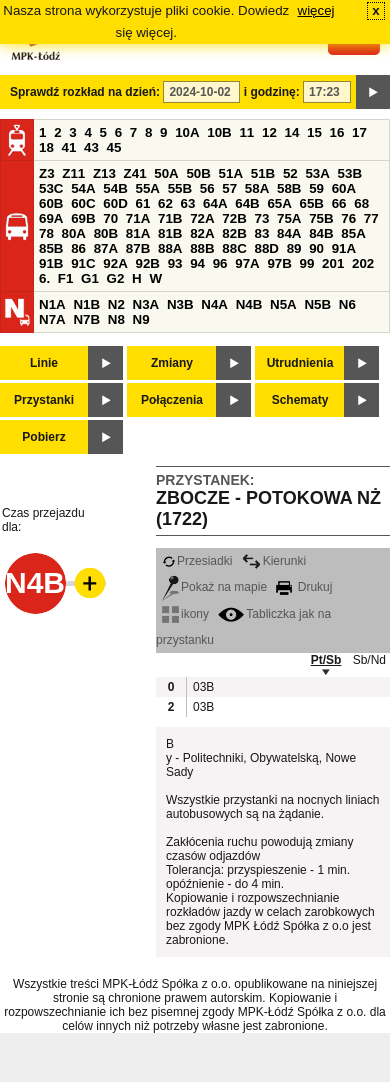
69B (83, 218)
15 (314, 132)
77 (371, 218)
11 (246, 132)
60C (83, 203)
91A (344, 248)
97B (279, 263)
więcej (316, 10)
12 (269, 132)
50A (166, 173)
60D (115, 203)
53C (51, 188)
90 (316, 248)
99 (307, 263)
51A (231, 173)
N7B (86, 319)
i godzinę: (272, 92)
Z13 (104, 173)
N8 (116, 319)
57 (229, 188)
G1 (90, 278)
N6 (347, 304)
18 (46, 147)
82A (202, 233)
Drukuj (304, 587)
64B (247, 203)
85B (51, 248)
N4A (214, 304)
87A (106, 248)
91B (51, 263)
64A (215, 203)
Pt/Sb (326, 660)
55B (180, 188)
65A (279, 203)
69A (51, 218)
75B (321, 218)
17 (359, 132)
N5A (283, 304)
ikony (185, 614)
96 (220, 263)
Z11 (73, 173)
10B (219, 132)
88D (266, 248)
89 (294, 248)
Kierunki (274, 561)
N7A (52, 319)
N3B (180, 304)
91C (83, 263)
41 (69, 147)
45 (114, 147)
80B (106, 233)
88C (234, 248)
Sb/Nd (369, 660)
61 (142, 203)
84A (289, 233)
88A (170, 248)
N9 (141, 319)
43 (91, 147)
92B (147, 263)
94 (197, 263)
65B (312, 203)
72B (234, 218)
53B (350, 173)
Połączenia (172, 400)
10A (187, 132)
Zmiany (172, 363)
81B (170, 233)
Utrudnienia (300, 363)
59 (316, 188)
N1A (52, 304)
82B (234, 233)
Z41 (135, 173)
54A (83, 188)
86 (78, 248)
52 (290, 173)
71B (170, 218)
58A (257, 188)
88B (202, 248)
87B (138, 248)
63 (188, 203)
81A (138, 233)
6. (44, 278)
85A (353, 233)
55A (147, 188)
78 (46, 233)
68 (361, 203)
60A (344, 188)
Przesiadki (197, 561)
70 (110, 218)
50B (198, 173)
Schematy (300, 400)
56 (207, 188)
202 (363, 263)
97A (247, 263)
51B (263, 173)
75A (289, 218)
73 (261, 218)
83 (261, 233)
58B (289, 188)
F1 (66, 278)
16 (337, 132)
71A (138, 218)
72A (202, 218)
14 (292, 132)
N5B (317, 304)
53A (317, 173)
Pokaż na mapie (214, 587)
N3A (146, 304)
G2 (116, 278)
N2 (116, 304)
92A (115, 263)
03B (203, 687)
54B (115, 188)
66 (339, 203)
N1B (86, 304)
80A (74, 233)
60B (51, 203)
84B (321, 233)
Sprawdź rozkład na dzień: (85, 92)
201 (333, 263)
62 (165, 203)
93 (175, 263)
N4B (249, 304)
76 (348, 218)
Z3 (47, 173)
